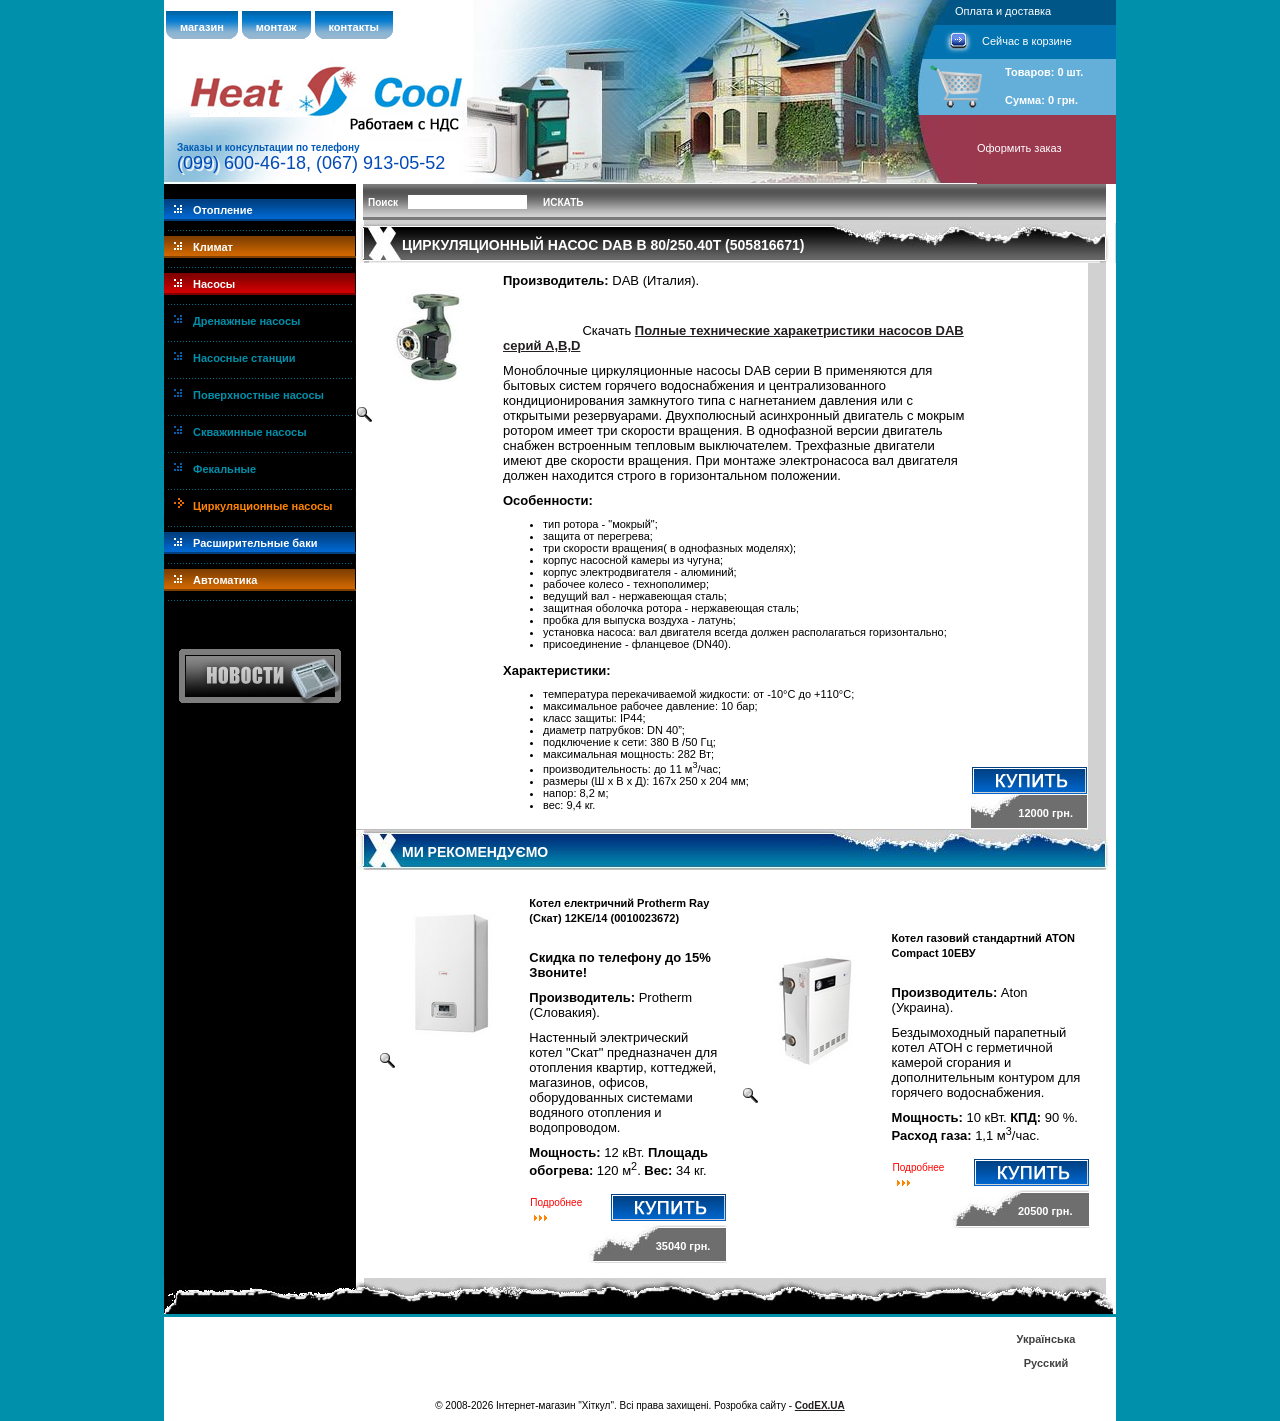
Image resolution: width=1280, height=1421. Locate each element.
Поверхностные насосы (258, 395)
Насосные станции (244, 358)
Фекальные (224, 469)
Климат (213, 247)
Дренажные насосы (246, 321)
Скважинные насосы (250, 432)
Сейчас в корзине (1027, 41)
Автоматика (225, 580)
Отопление (223, 210)
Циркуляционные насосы (262, 506)
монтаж (276, 27)
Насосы (214, 284)
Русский (1046, 1363)
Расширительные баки (255, 543)
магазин (202, 27)
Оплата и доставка (1003, 11)
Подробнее (556, 1202)
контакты (354, 27)
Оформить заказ (1019, 148)
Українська (1045, 1339)
